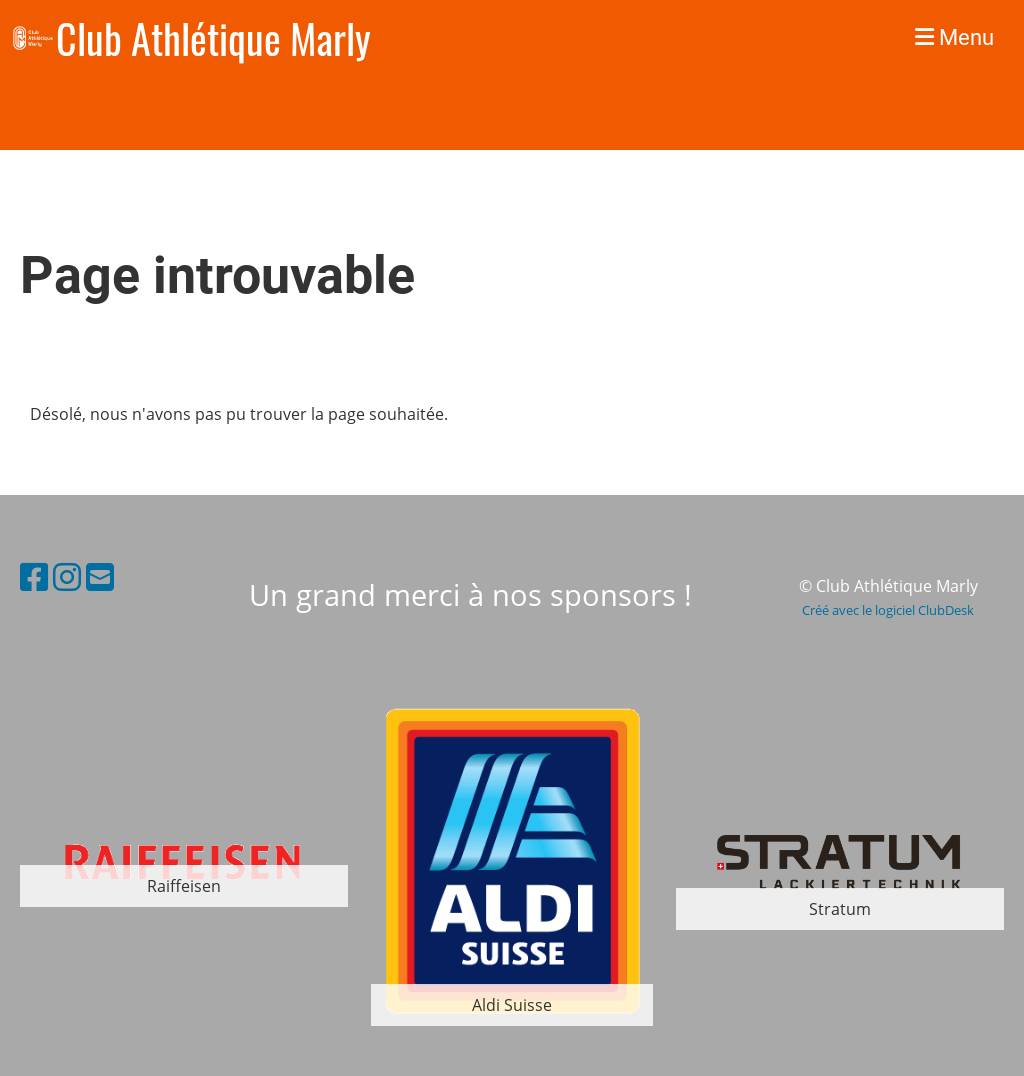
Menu (954, 37)
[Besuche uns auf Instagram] (67, 576)
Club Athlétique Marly (213, 38)
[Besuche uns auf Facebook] (34, 576)
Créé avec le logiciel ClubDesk (888, 610)
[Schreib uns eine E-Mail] (100, 576)
